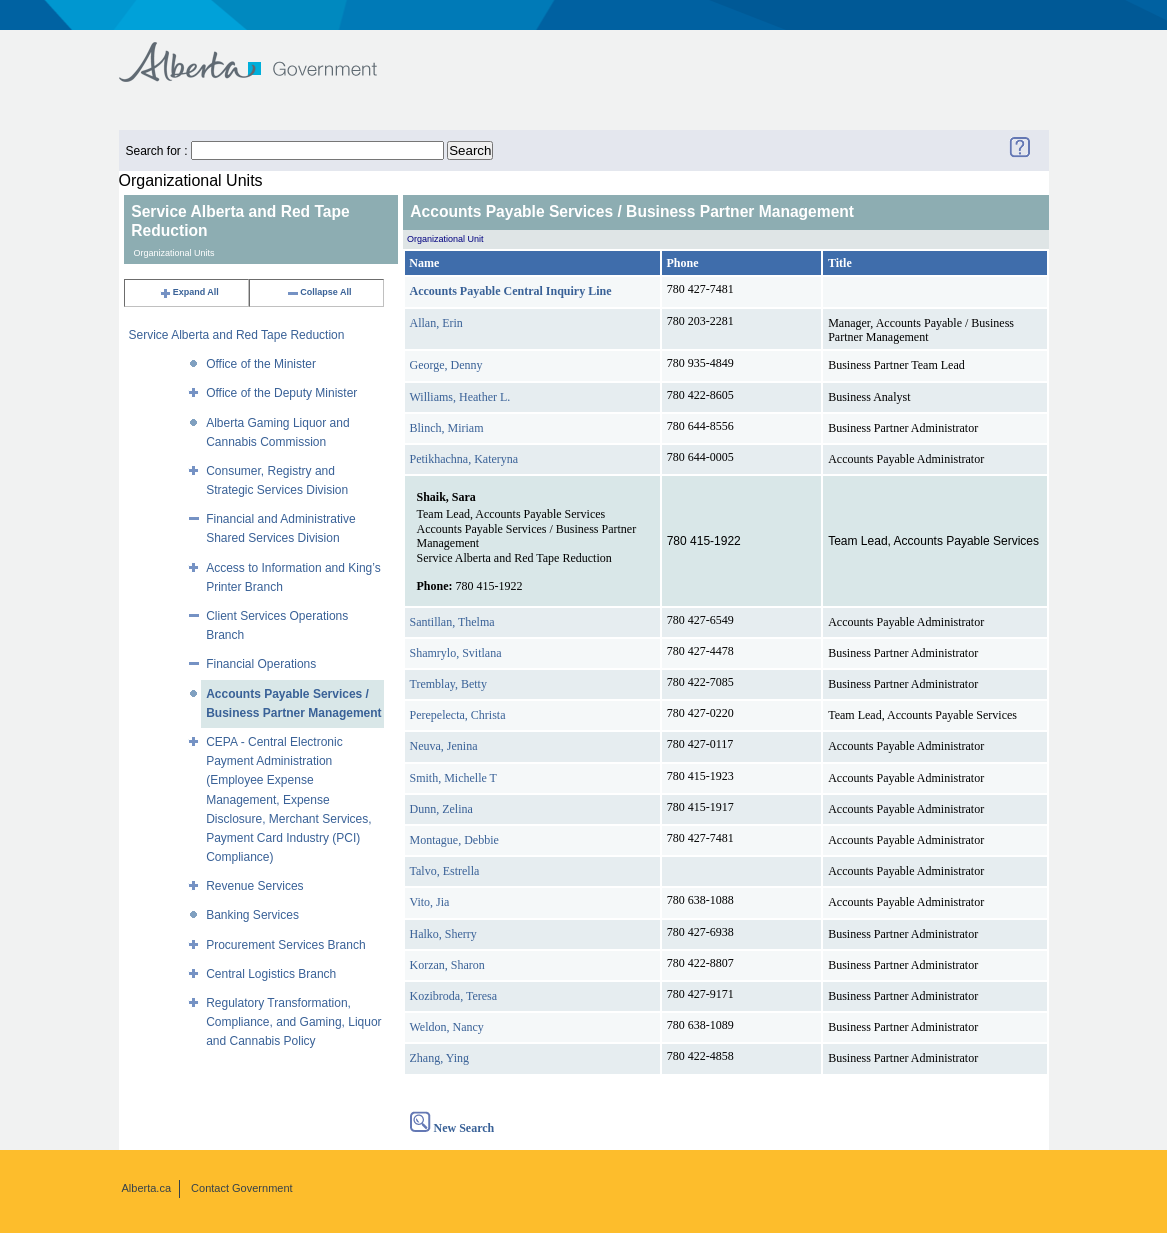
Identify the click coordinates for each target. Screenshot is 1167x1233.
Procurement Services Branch (285, 945)
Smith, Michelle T (453, 778)
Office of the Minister (261, 364)
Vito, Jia (430, 902)
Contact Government (242, 1188)
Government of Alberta (264, 52)
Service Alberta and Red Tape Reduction (237, 335)
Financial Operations (261, 664)
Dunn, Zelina (441, 809)
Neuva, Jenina (444, 746)
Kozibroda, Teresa (454, 996)
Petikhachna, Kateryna (464, 459)
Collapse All (318, 292)
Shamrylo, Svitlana (456, 653)
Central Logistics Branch (271, 974)
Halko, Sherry (443, 934)
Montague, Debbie (454, 840)
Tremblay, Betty (448, 684)
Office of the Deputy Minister (281, 393)
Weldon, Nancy (447, 1027)
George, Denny (446, 365)
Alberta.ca (147, 1188)
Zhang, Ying (440, 1058)
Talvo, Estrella (445, 871)
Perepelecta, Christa (458, 715)
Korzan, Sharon (447, 965)
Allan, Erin (436, 323)
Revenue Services (254, 886)
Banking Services (252, 915)
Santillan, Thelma (452, 622)
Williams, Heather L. (460, 397)
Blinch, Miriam (447, 428)
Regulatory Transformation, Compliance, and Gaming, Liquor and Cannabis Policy (293, 1022)
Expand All (189, 292)
